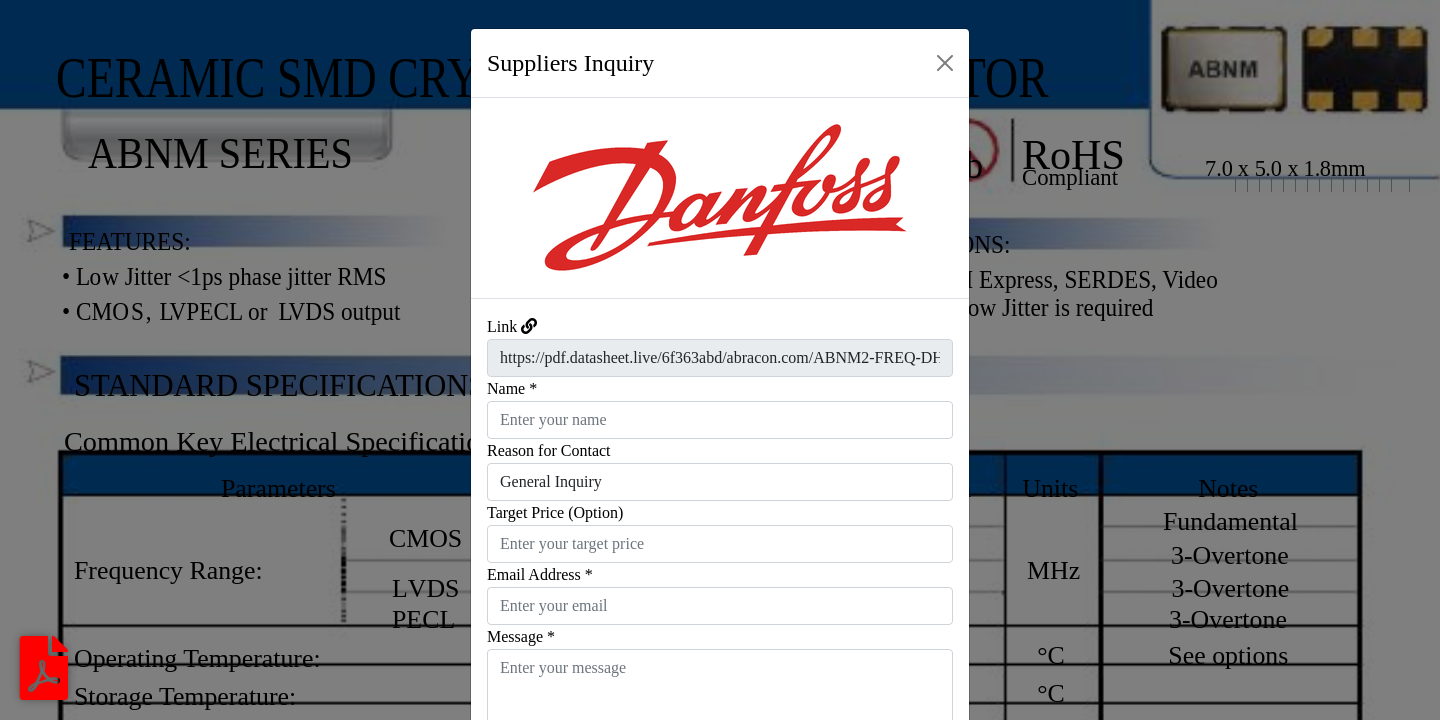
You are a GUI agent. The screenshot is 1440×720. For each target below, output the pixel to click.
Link (502, 326)
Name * (512, 388)
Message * (521, 636)
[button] (508, 198)
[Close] (945, 63)
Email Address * (540, 574)
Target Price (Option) (555, 512)
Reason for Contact (549, 450)
